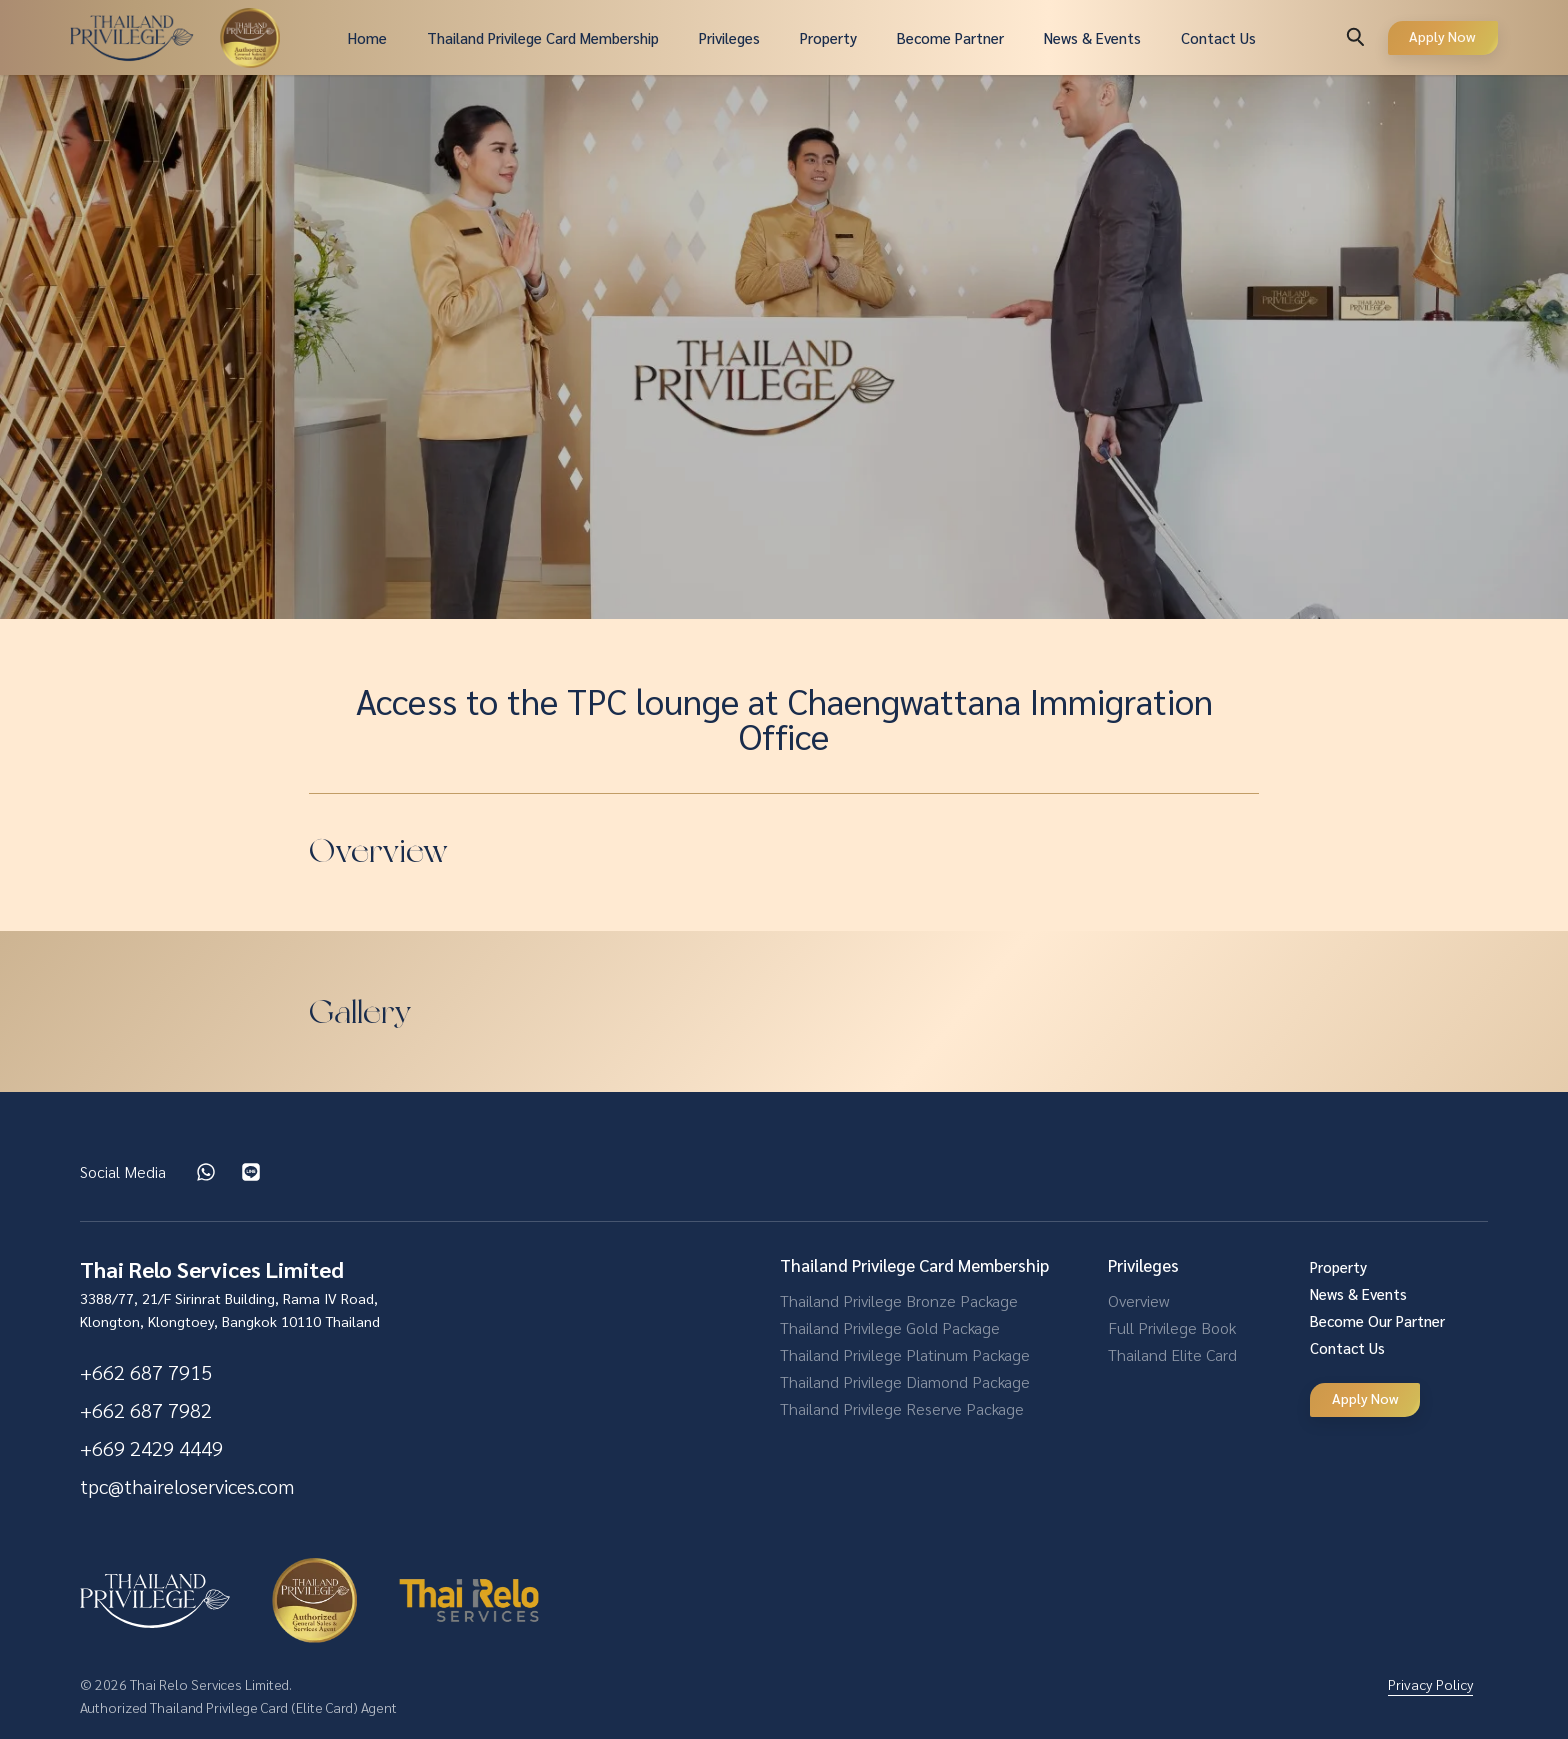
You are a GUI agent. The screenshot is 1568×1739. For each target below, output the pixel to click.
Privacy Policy (1430, 1684)
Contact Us (1218, 37)
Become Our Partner (1377, 1320)
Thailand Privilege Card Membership (543, 37)
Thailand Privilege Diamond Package (905, 1381)
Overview (1138, 1300)
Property (828, 37)
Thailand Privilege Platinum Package (905, 1354)
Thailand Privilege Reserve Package (902, 1408)
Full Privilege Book (1172, 1327)
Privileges (729, 37)
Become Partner (950, 37)
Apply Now (1442, 36)
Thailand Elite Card (1172, 1354)
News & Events (1092, 37)
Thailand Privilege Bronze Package (899, 1300)
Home (367, 37)
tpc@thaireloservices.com (187, 1486)
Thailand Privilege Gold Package (890, 1327)
